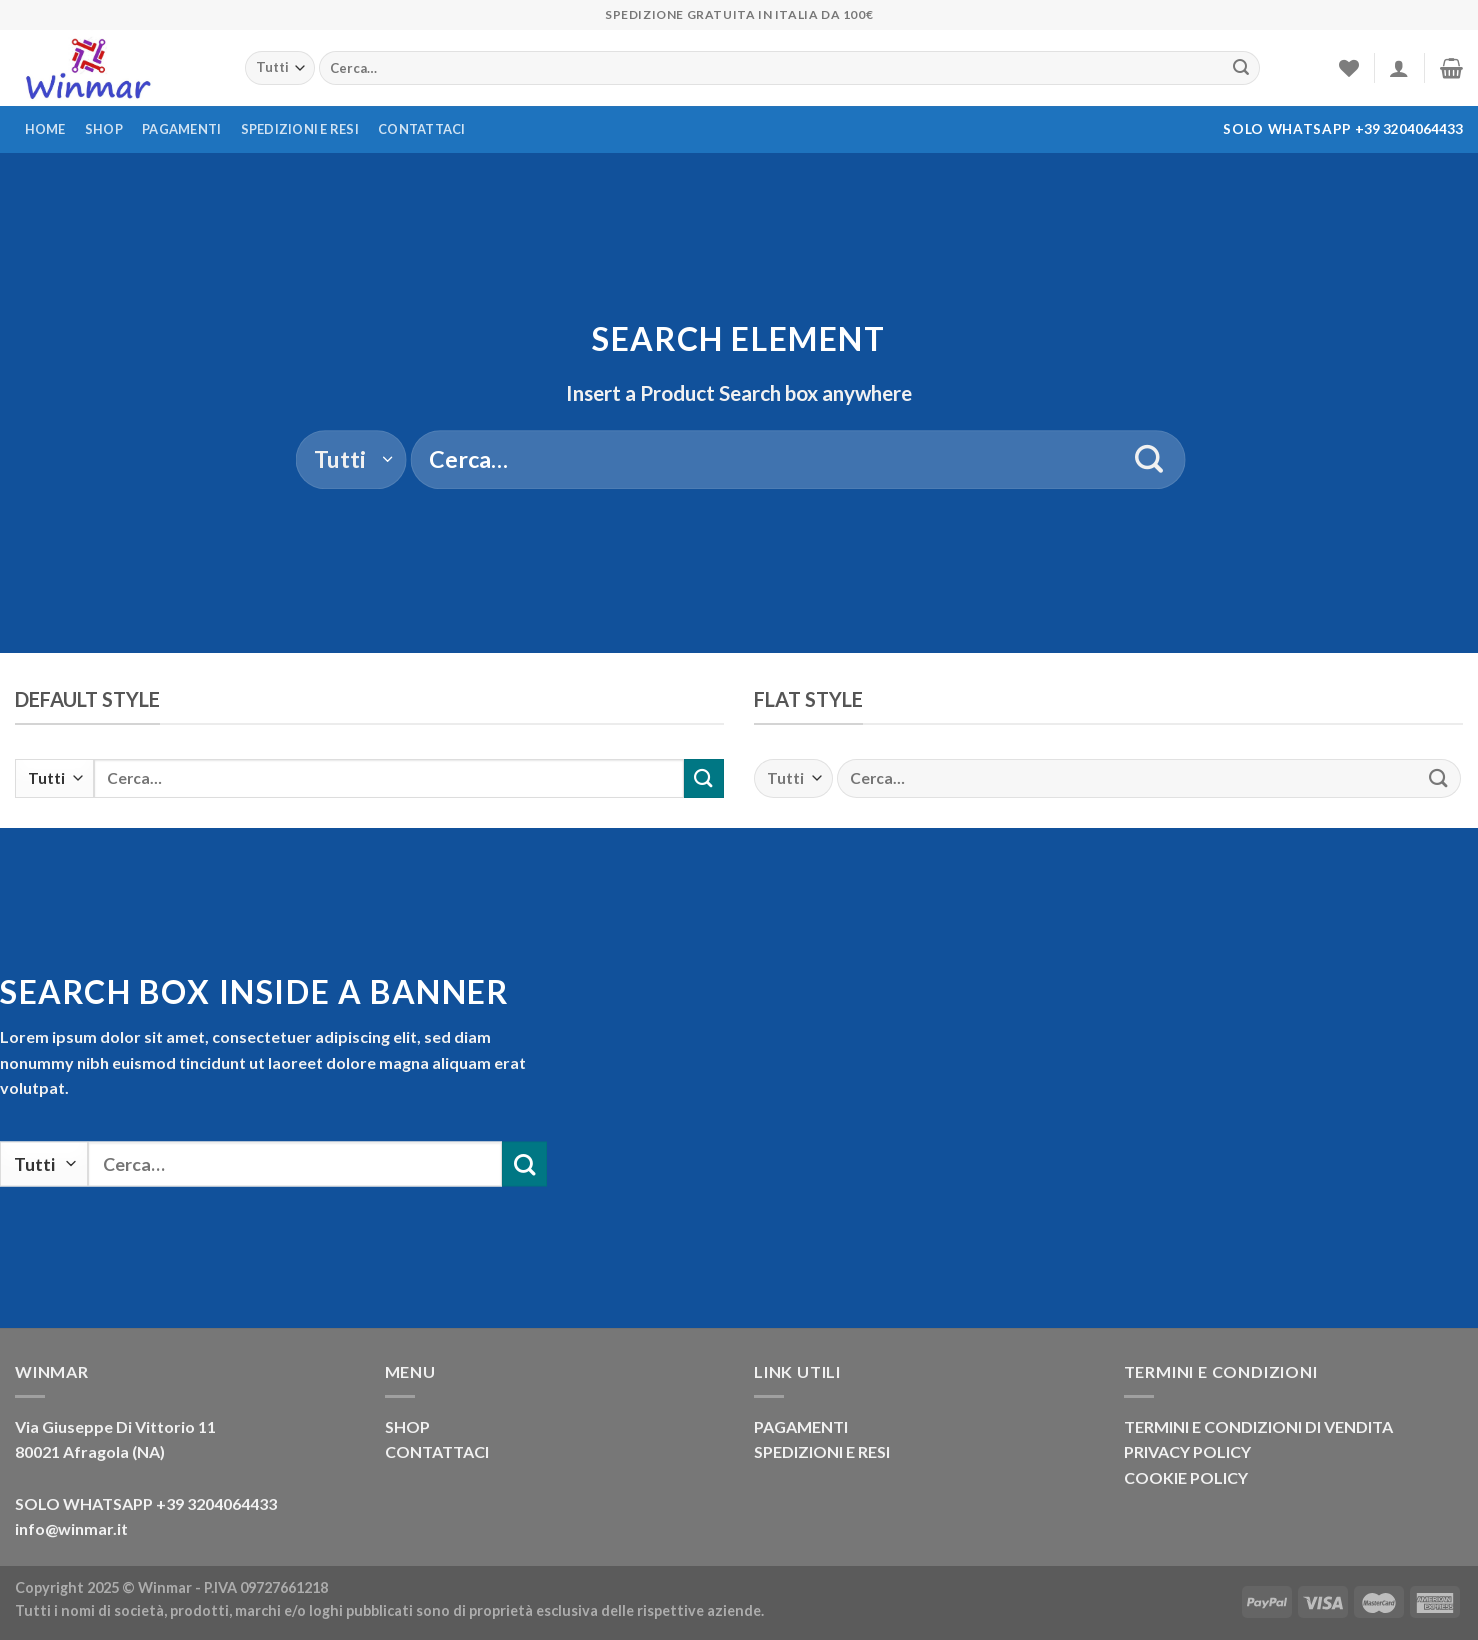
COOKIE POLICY (1186, 1477)
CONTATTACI (437, 1451)
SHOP (407, 1426)
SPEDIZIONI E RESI (822, 1451)
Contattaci (422, 129)
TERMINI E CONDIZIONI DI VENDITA (1258, 1426)
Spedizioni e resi (300, 129)
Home (45, 129)
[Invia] (1241, 68)
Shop (104, 129)
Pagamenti (181, 129)
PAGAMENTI (801, 1426)
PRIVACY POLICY (1187, 1451)
